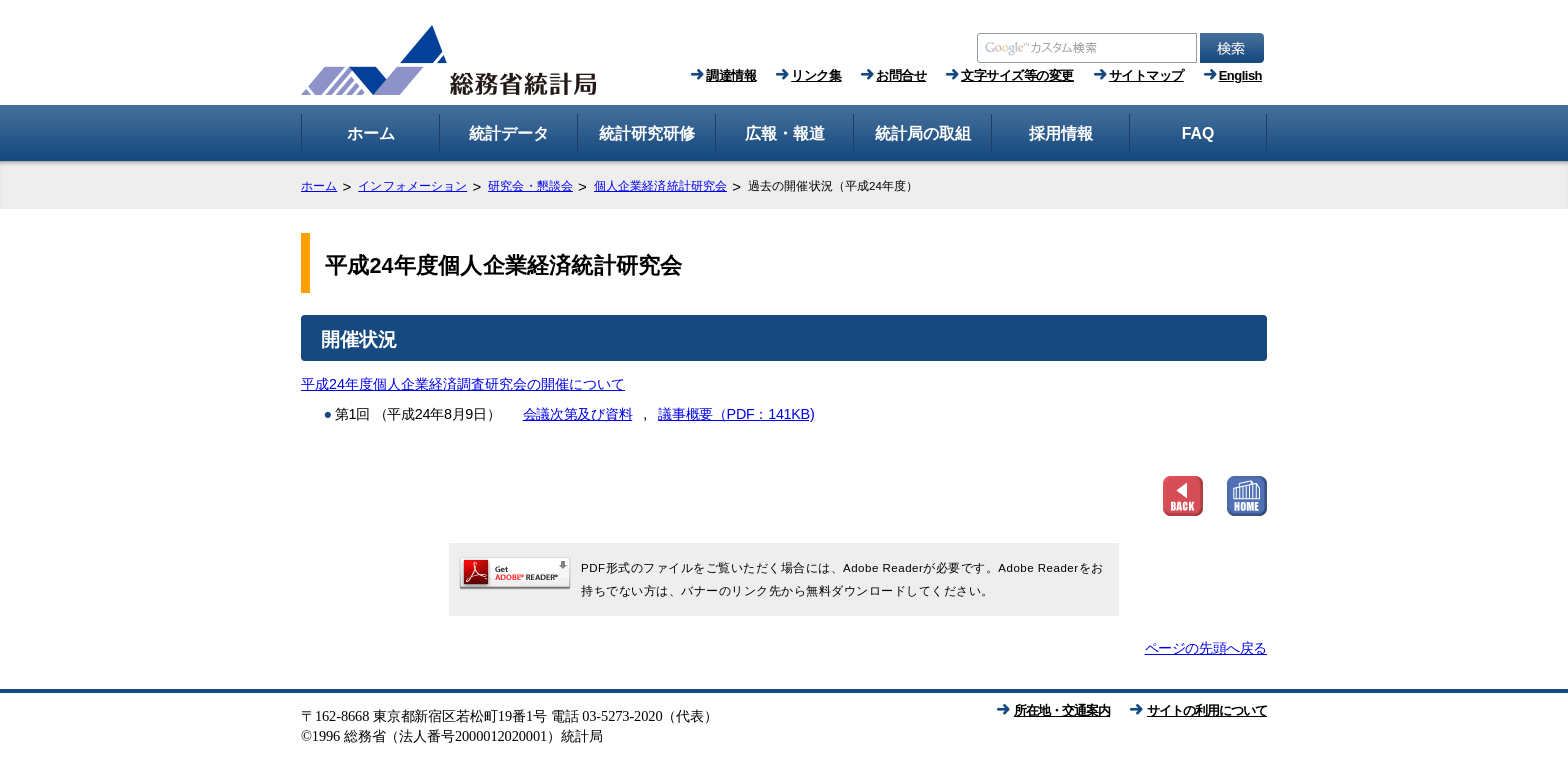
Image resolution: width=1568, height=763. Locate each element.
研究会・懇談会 (530, 186)
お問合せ (901, 75)
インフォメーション (412, 186)
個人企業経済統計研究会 (660, 186)
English (1240, 75)
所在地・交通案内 (1062, 710)
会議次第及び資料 (578, 414)
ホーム (319, 186)
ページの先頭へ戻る (1206, 648)
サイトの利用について (1207, 710)
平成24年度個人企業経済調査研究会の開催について (463, 384)
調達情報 (731, 75)
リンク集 (816, 75)
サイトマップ (1146, 75)
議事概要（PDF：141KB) (736, 414)
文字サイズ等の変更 (1017, 75)
